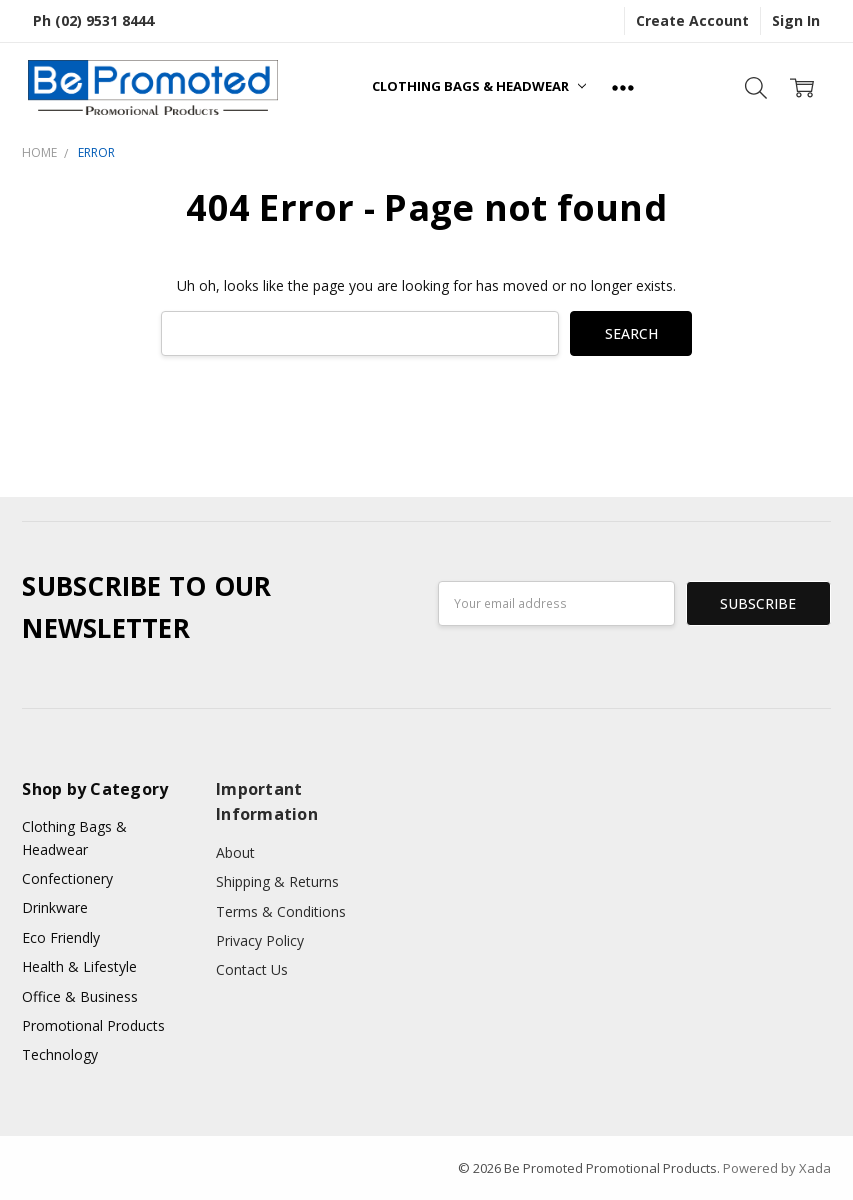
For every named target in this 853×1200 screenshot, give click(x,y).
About (235, 852)
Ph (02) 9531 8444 (93, 20)
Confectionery (67, 878)
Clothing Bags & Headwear (479, 86)
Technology (60, 1054)
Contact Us (252, 969)
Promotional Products (93, 1025)
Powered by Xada (777, 1168)
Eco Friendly (61, 937)
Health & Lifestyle (79, 966)
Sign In (796, 20)
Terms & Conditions (281, 911)
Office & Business (80, 996)
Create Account (692, 20)
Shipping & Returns (277, 881)
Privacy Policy (260, 940)
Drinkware (55, 907)
